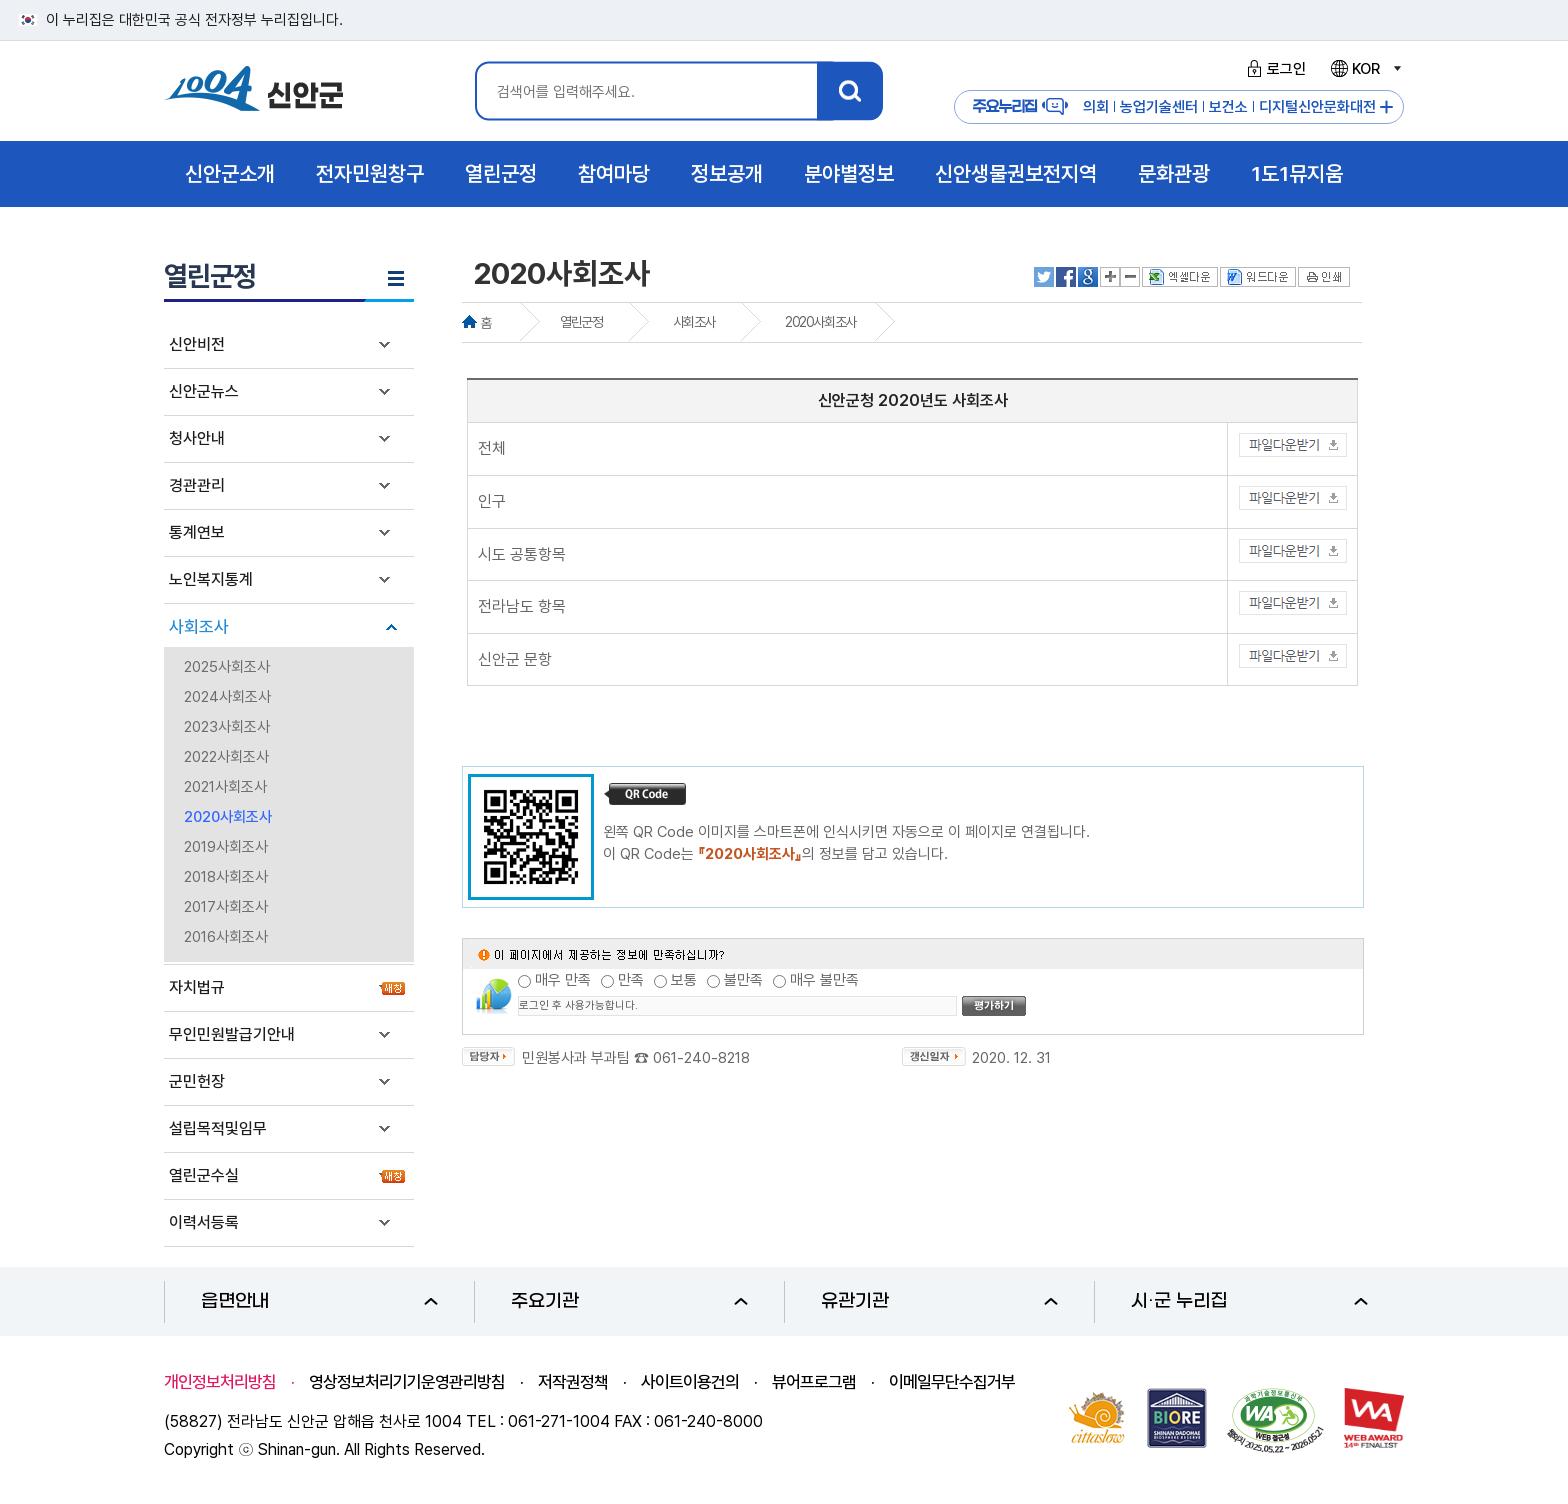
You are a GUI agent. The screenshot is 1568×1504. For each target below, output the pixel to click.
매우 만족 (563, 980)
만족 (631, 980)
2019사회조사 (226, 847)
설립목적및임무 (218, 1128)
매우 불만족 (824, 980)
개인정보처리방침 (220, 1382)
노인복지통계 (211, 579)
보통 (684, 980)
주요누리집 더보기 (1386, 107)
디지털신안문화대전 (1317, 107)
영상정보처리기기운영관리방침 (407, 1382)
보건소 (1228, 107)
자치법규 (197, 987)
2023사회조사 (227, 727)
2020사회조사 (228, 817)
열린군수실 (204, 1175)
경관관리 (197, 485)
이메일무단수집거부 (952, 1382)
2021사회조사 (225, 787)
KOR (1365, 69)
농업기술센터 (1159, 107)
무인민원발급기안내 (232, 1034)
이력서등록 (204, 1222)
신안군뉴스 (204, 391)
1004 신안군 (254, 91)
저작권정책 (573, 1382)
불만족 (743, 980)
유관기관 (939, 1301)
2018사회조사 (226, 877)
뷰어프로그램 (814, 1382)
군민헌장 (197, 1081)
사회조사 (199, 627)
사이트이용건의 (690, 1382)
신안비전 (197, 344)
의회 (1096, 107)
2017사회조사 (226, 907)
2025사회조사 (227, 667)
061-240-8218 (701, 1058)
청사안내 (197, 438)
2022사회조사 (226, 757)
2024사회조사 (227, 697)
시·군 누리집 (1249, 1301)
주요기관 (629, 1301)
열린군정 (581, 322)
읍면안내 (319, 1301)
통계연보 (197, 532)
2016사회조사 (226, 937)
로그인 (1273, 69)
